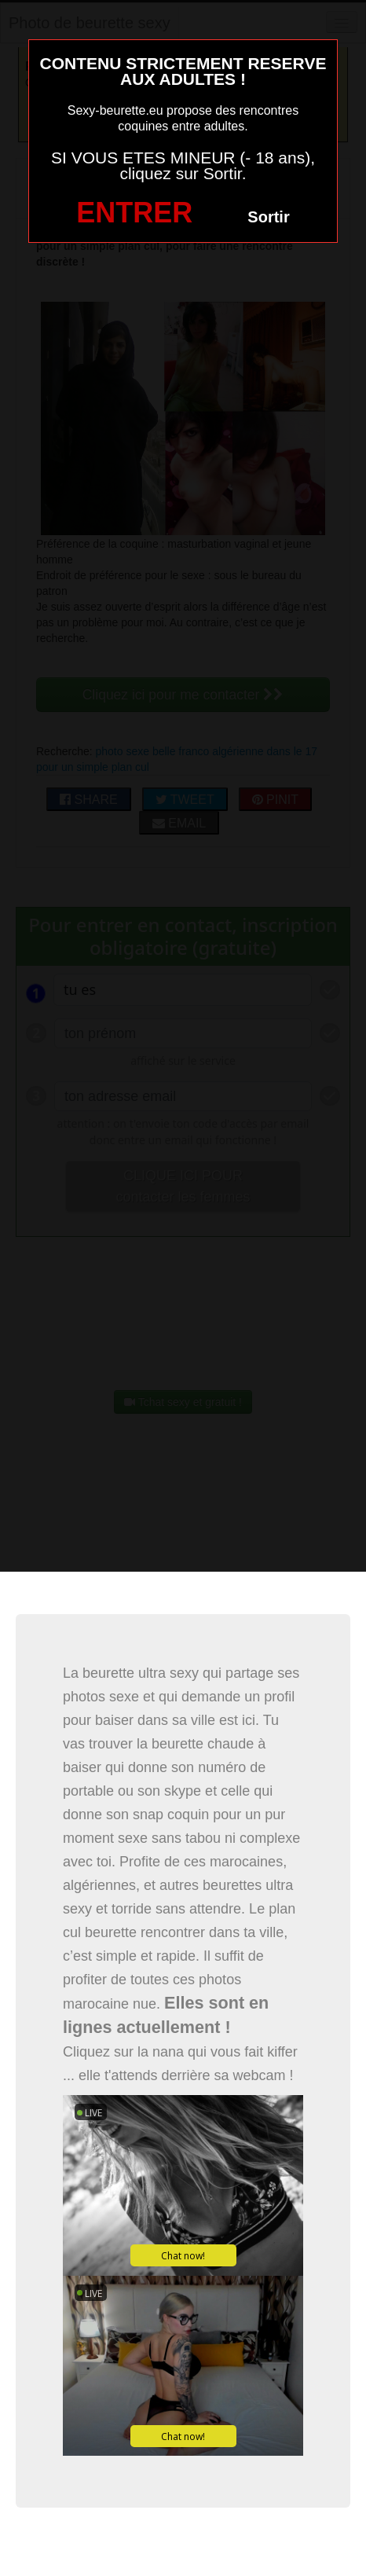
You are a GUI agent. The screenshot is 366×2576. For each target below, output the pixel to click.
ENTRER (134, 212)
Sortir (268, 217)
